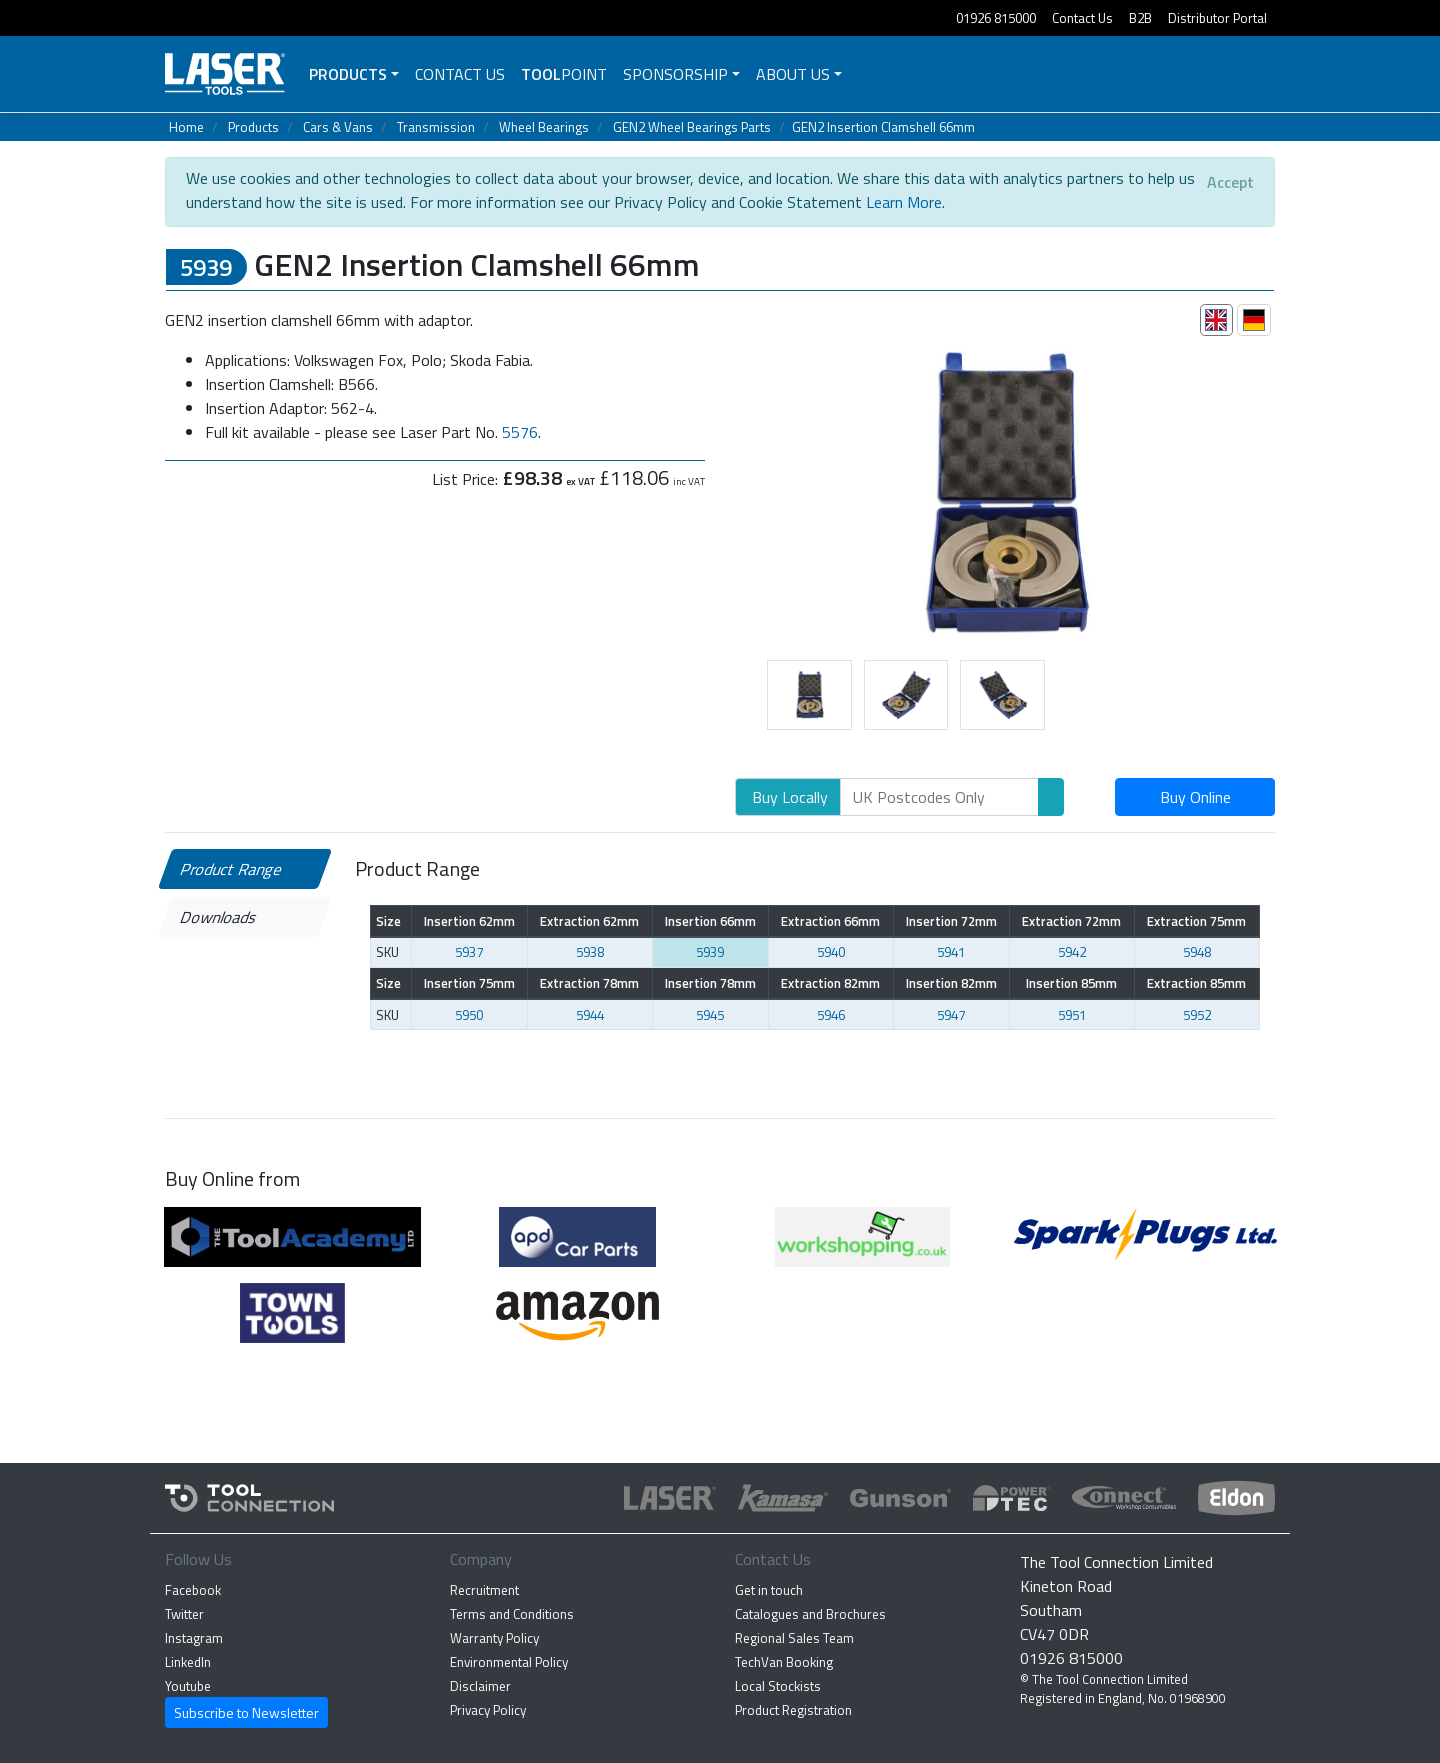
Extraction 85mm (1196, 983)
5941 (951, 952)
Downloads (219, 917)
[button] (720, 489)
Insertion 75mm (469, 983)
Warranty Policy (494, 1638)
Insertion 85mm (1071, 983)
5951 (1072, 1015)
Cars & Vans (338, 127)
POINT (564, 74)
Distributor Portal (1217, 18)
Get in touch (769, 1590)
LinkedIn (188, 1662)
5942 (1072, 952)
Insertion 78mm (710, 983)
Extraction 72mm (1071, 921)
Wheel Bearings (544, 127)
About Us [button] (793, 74)
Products (348, 74)
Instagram (194, 1638)
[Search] (939, 797)
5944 (590, 1015)
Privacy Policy (488, 1710)
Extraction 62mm (589, 921)
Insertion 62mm (469, 921)
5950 (469, 1015)
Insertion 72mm (951, 921)
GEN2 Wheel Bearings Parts (692, 127)
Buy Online (1195, 797)
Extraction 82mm (830, 983)
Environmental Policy (509, 1662)
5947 (951, 1015)
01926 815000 (996, 18)
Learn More (904, 202)
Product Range (232, 869)
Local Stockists (778, 1686)
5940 (831, 952)
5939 (710, 952)
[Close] (1230, 182)
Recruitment (484, 1590)
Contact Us (1082, 18)
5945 (710, 1015)
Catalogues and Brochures (810, 1614)
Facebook (193, 1590)
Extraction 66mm (830, 921)
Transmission (436, 127)
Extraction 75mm (1196, 921)
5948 (1197, 952)
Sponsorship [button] (675, 74)
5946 (831, 1015)
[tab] (1217, 320)
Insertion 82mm (951, 983)
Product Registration (793, 1710)
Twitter (184, 1614)
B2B (1140, 18)
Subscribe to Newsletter (246, 1712)
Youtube (188, 1686)
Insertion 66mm (710, 921)
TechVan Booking (784, 1662)
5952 (1197, 1015)
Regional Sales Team (794, 1638)
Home (186, 127)
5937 (469, 952)
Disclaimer (480, 1686)
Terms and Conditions (512, 1614)
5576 (520, 432)
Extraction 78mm (589, 983)
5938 (590, 952)
